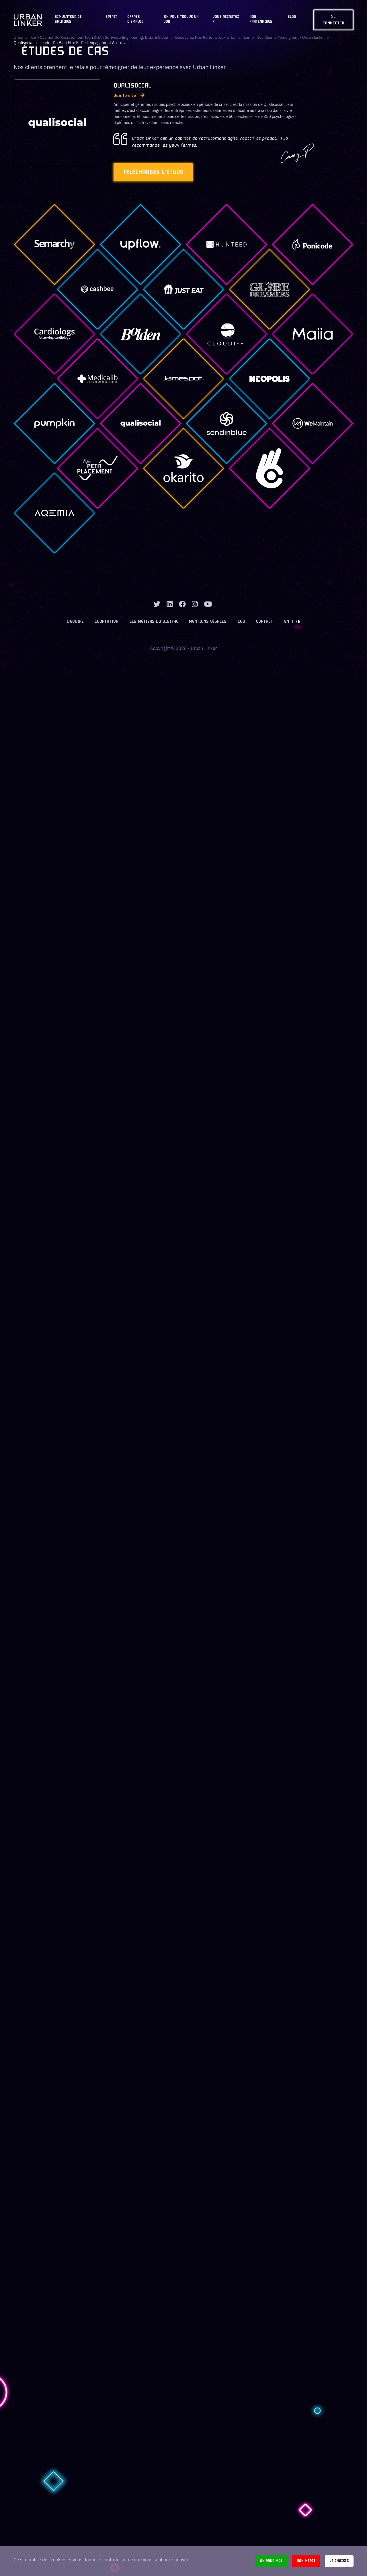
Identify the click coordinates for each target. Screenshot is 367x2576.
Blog (292, 17)
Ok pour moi (271, 2560)
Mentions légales (208, 622)
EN (286, 622)
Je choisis (339, 2560)
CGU (241, 622)
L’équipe (75, 622)
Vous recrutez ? (225, 19)
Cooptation (107, 622)
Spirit (111, 17)
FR (297, 622)
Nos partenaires (260, 19)
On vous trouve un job (181, 19)
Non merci (306, 2560)
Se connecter (333, 20)
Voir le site (129, 96)
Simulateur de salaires (68, 19)
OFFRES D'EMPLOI (135, 19)
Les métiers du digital (154, 622)
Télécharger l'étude (155, 172)
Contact (264, 622)
